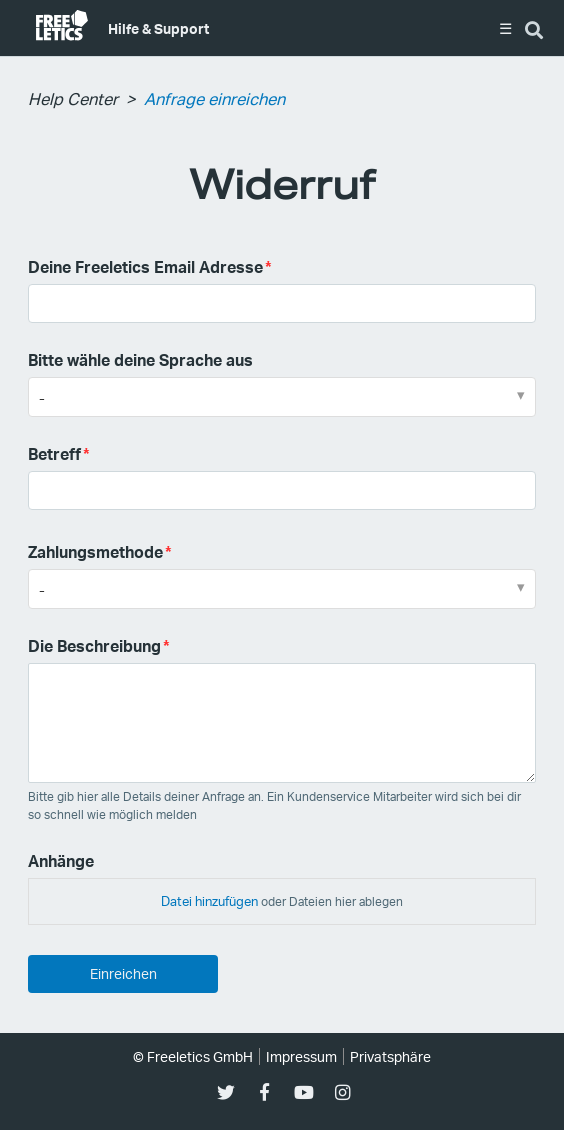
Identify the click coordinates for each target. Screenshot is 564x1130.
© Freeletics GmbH (193, 1056)
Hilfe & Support (158, 28)
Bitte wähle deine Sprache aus (140, 359)
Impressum (301, 1056)
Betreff (54, 453)
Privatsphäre (390, 1056)
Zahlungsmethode (95, 551)
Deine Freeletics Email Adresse (145, 266)
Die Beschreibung (94, 645)
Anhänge (61, 860)
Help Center (73, 98)
